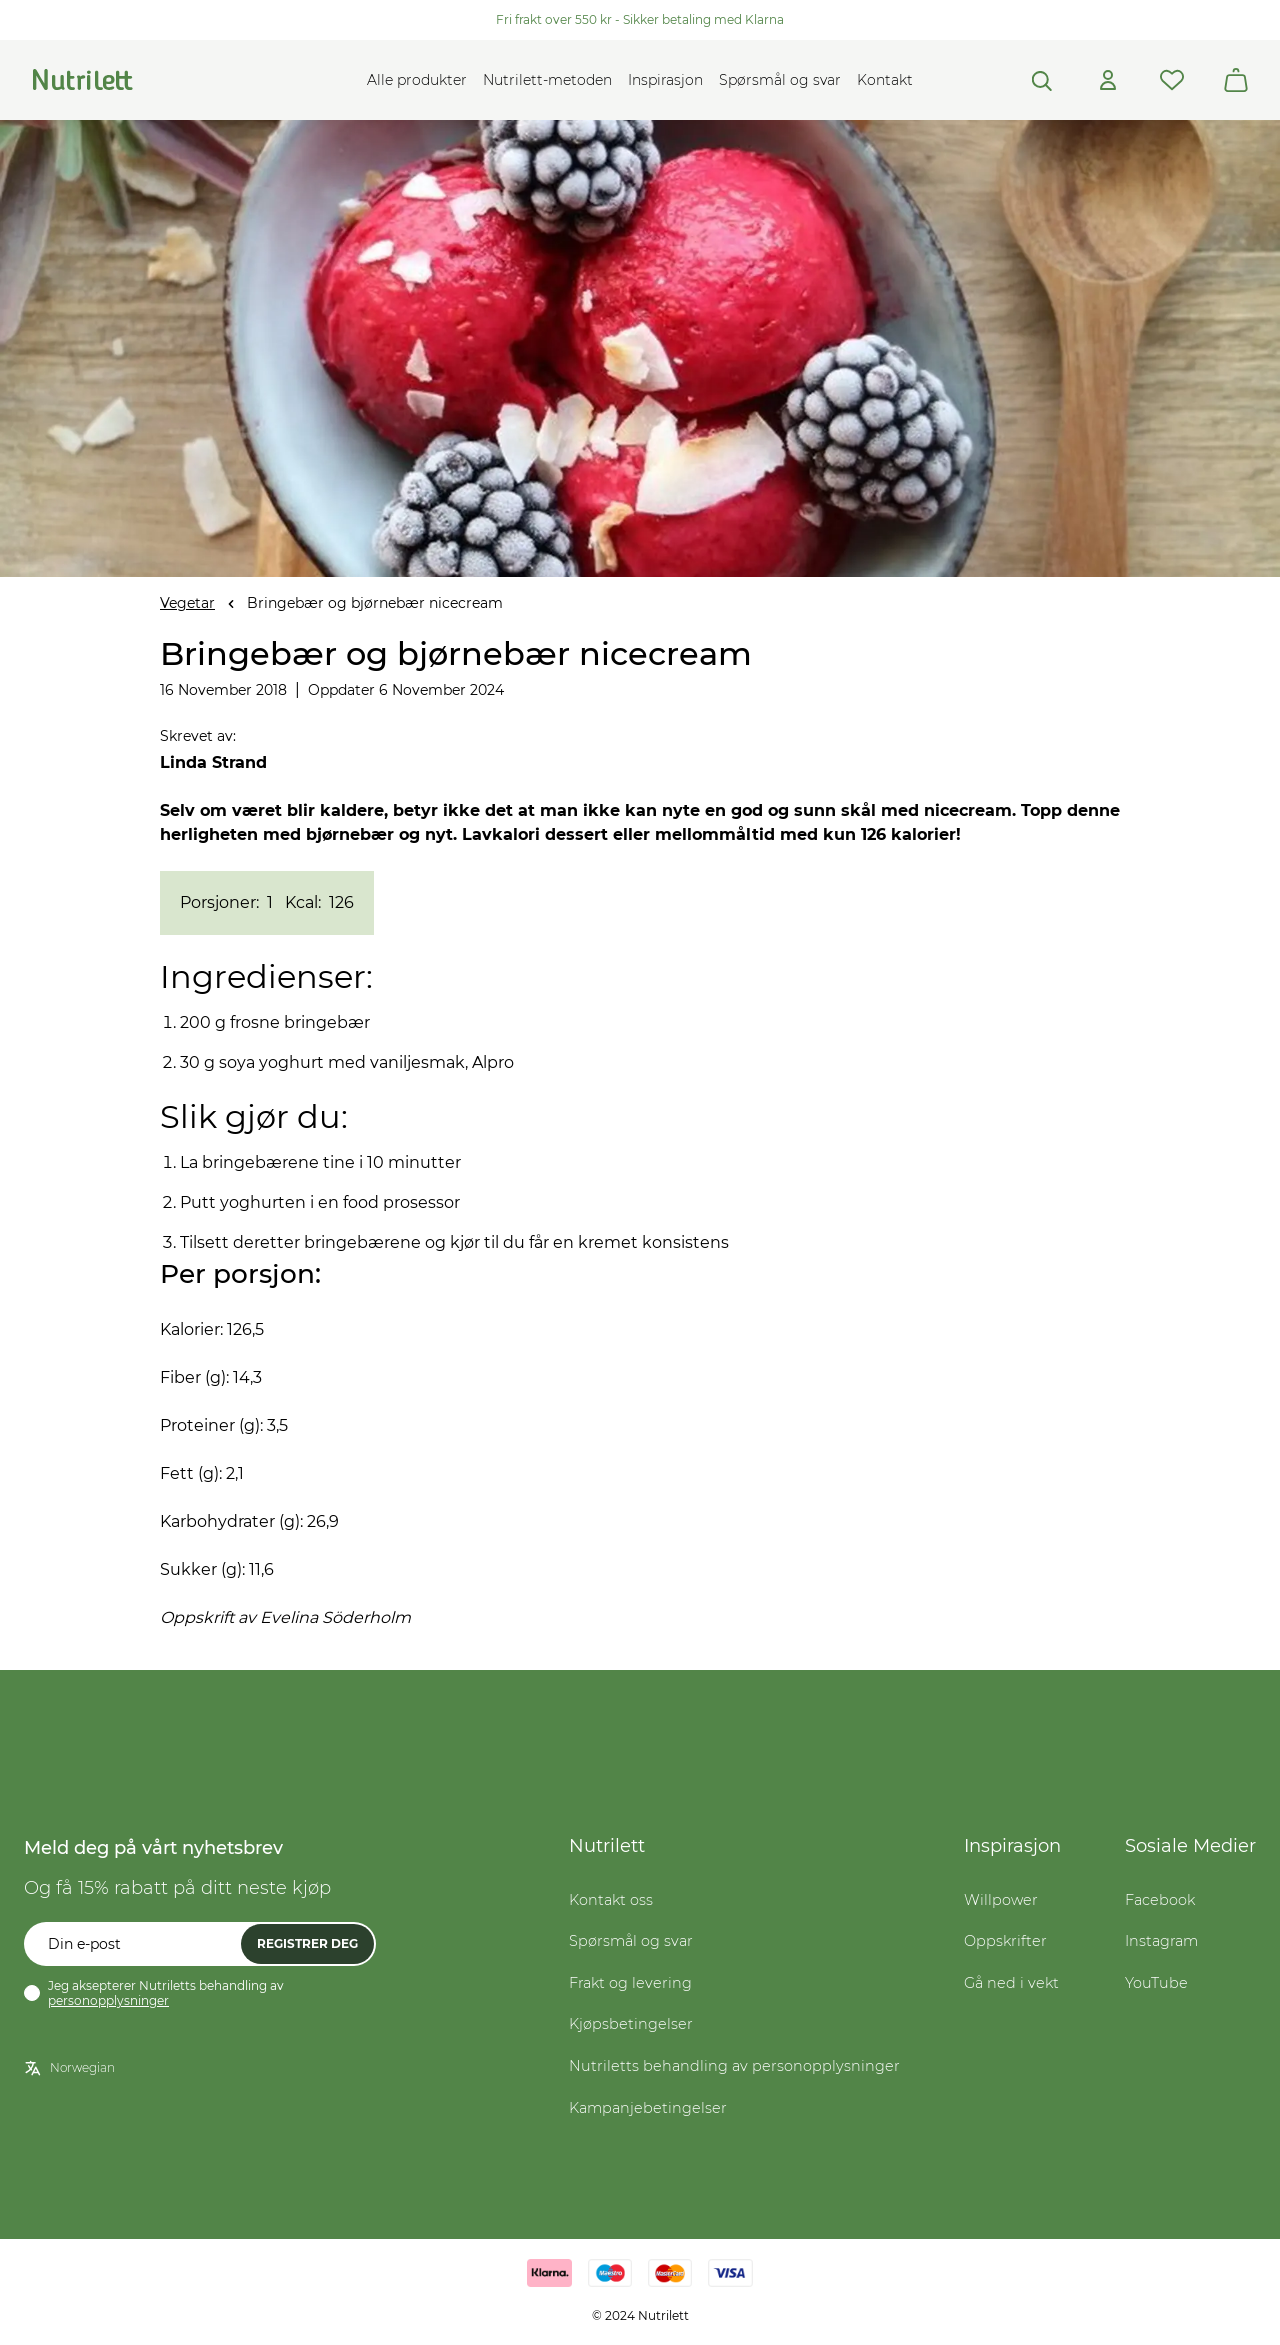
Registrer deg (307, 1943)
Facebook (1160, 1900)
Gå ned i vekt (1011, 1983)
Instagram (1161, 1941)
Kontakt (885, 80)
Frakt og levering (630, 1983)
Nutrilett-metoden (547, 80)
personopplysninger (108, 2000)
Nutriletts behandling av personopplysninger (734, 2066)
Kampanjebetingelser (648, 2108)
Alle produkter (417, 80)
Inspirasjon (665, 80)
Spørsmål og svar (780, 80)
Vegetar (187, 603)
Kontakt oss (611, 1900)
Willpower (1001, 1900)
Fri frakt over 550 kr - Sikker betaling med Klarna (640, 19)
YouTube (1156, 1983)
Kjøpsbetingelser (631, 2024)
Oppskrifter (1005, 1941)
